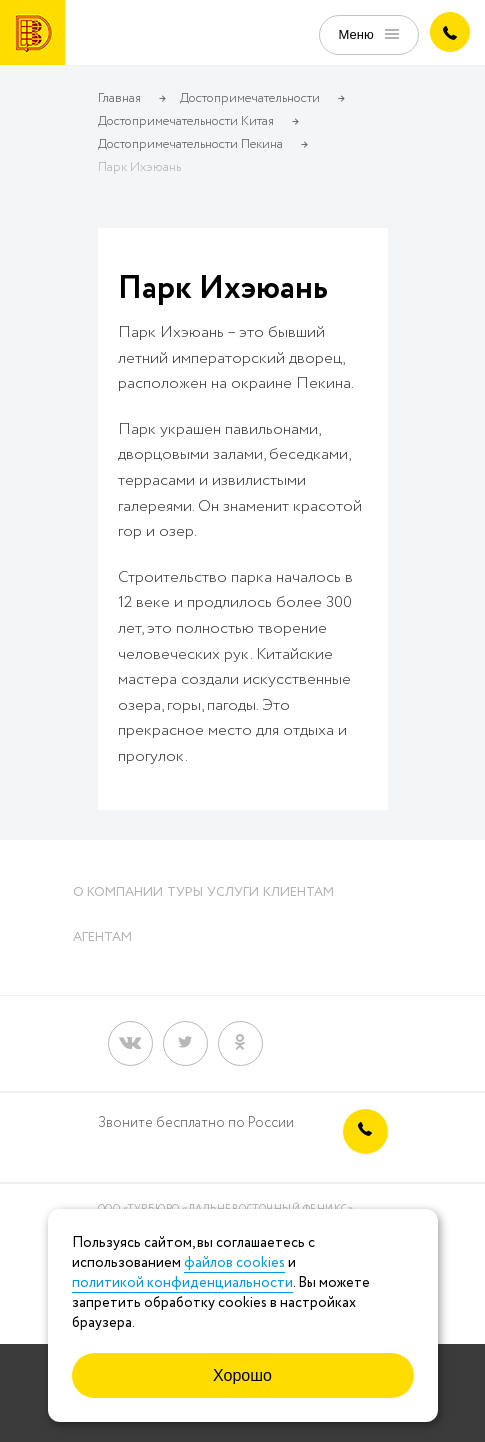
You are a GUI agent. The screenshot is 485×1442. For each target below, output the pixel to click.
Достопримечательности (250, 98)
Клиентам (298, 892)
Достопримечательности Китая (186, 121)
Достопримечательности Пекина (190, 144)
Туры (185, 892)
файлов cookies (234, 1263)
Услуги (233, 892)
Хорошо (242, 1375)
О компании (118, 892)
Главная (119, 98)
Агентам (102, 937)
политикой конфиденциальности (182, 1283)
